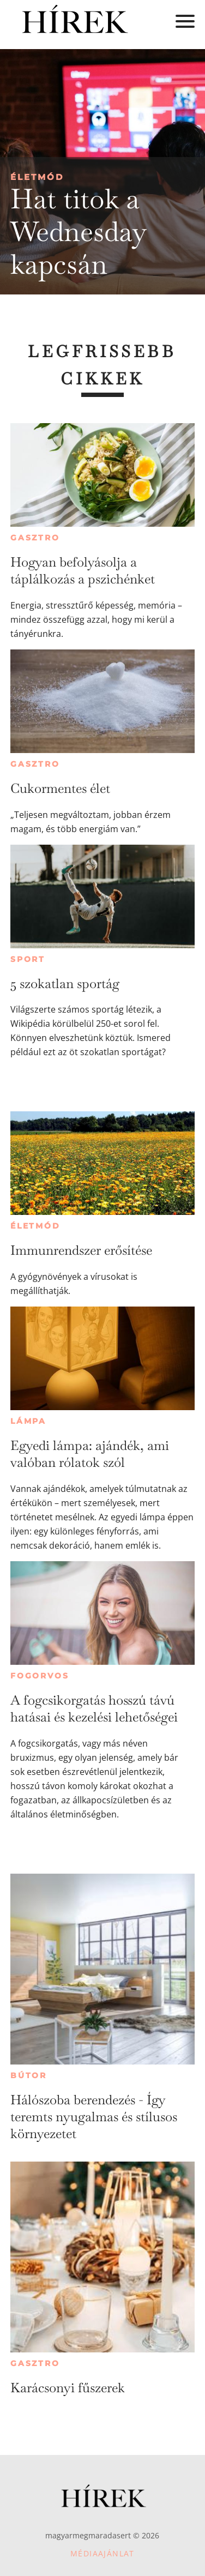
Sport (27, 959)
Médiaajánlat (102, 2553)
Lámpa (28, 1421)
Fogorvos (39, 1676)
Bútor (28, 2075)
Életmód (37, 177)
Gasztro (35, 538)
